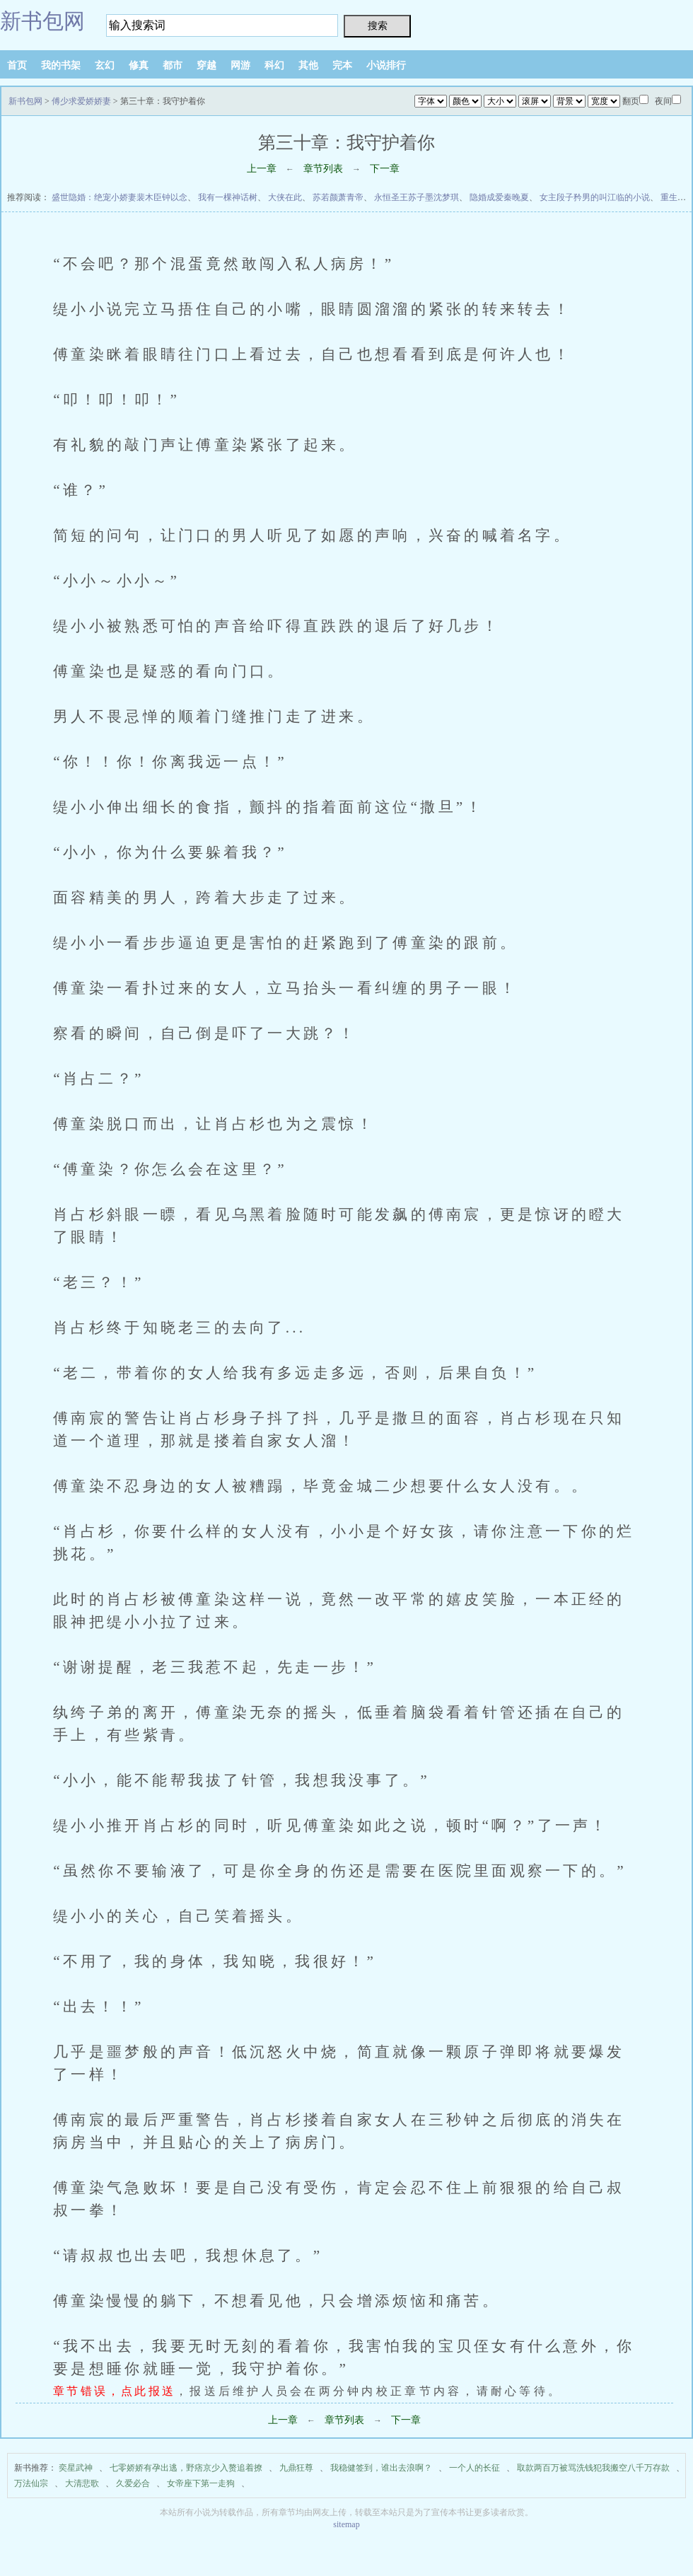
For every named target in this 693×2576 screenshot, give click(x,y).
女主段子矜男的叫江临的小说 (595, 197)
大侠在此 (285, 197)
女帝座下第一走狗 (201, 2483)
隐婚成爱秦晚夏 (499, 197)
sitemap (346, 2524)
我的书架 (61, 65)
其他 (308, 65)
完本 (342, 65)
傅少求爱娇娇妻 (81, 101)
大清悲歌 (82, 2483)
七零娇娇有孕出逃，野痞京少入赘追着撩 (186, 2468)
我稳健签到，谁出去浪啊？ (381, 2468)
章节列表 (323, 168)
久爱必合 (133, 2483)
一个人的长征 (474, 2468)
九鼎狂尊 (296, 2468)
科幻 (274, 65)
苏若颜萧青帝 (338, 197)
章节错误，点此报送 (114, 2391)
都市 (172, 65)
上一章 (261, 168)
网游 (240, 65)
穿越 (206, 65)
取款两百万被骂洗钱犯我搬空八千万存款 (593, 2468)
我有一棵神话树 (227, 197)
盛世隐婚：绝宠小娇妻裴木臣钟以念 (119, 197)
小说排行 (386, 65)
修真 (138, 65)
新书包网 (42, 21)
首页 (17, 65)
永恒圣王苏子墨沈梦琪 (416, 197)
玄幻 (105, 65)
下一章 (385, 168)
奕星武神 (76, 2468)
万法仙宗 (31, 2483)
